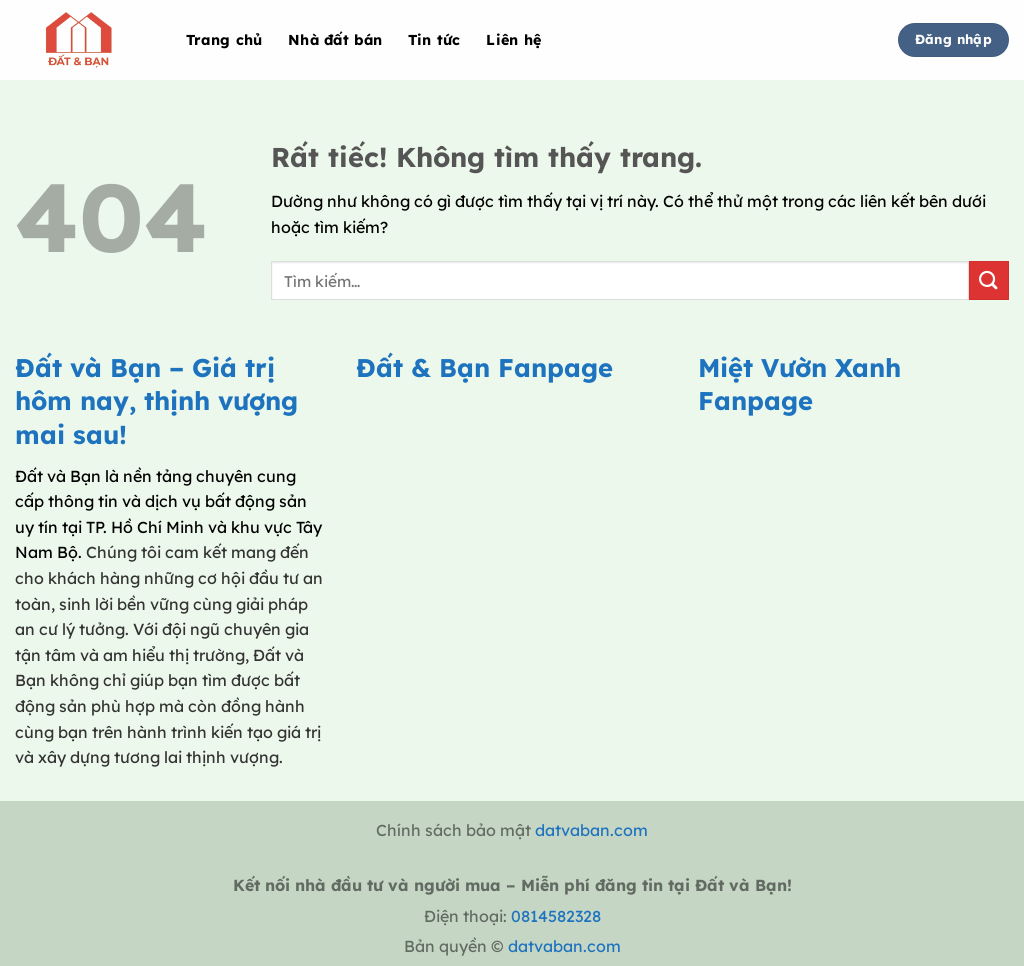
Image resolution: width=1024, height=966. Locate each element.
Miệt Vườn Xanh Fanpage (799, 383)
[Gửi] (989, 280)
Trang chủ (224, 40)
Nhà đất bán (335, 40)
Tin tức (434, 40)
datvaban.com (591, 830)
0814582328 (556, 916)
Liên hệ (513, 40)
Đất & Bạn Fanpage (484, 367)
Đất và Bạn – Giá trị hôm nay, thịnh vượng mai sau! (156, 400)
